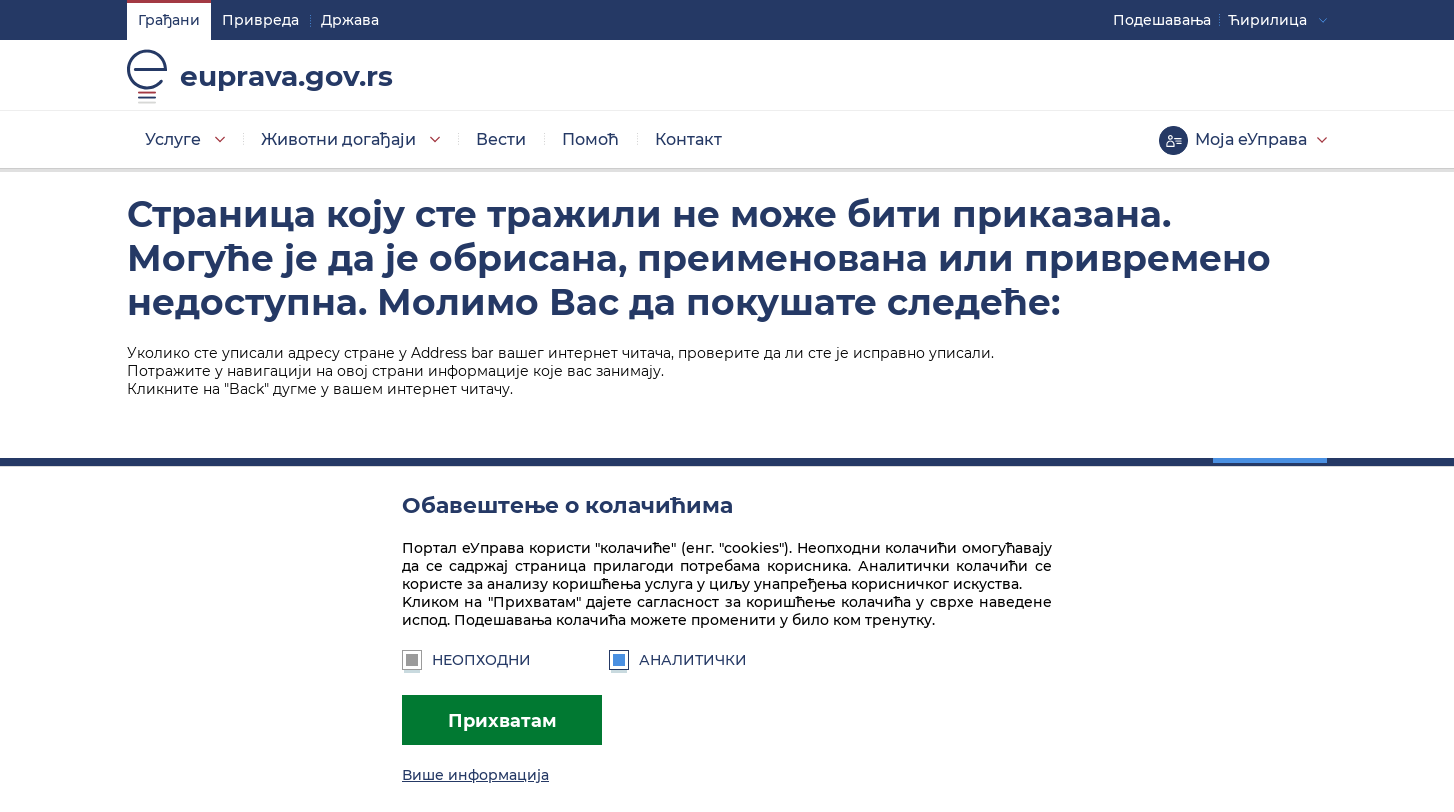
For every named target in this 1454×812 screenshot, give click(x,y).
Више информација (475, 775)
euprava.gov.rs (286, 76)
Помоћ (590, 139)
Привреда (260, 20)
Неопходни (466, 660)
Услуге (173, 139)
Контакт (688, 139)
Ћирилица (1267, 20)
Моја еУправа (1251, 139)
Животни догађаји (338, 139)
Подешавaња (1162, 20)
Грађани (169, 20)
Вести (501, 139)
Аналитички (678, 660)
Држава (350, 20)
